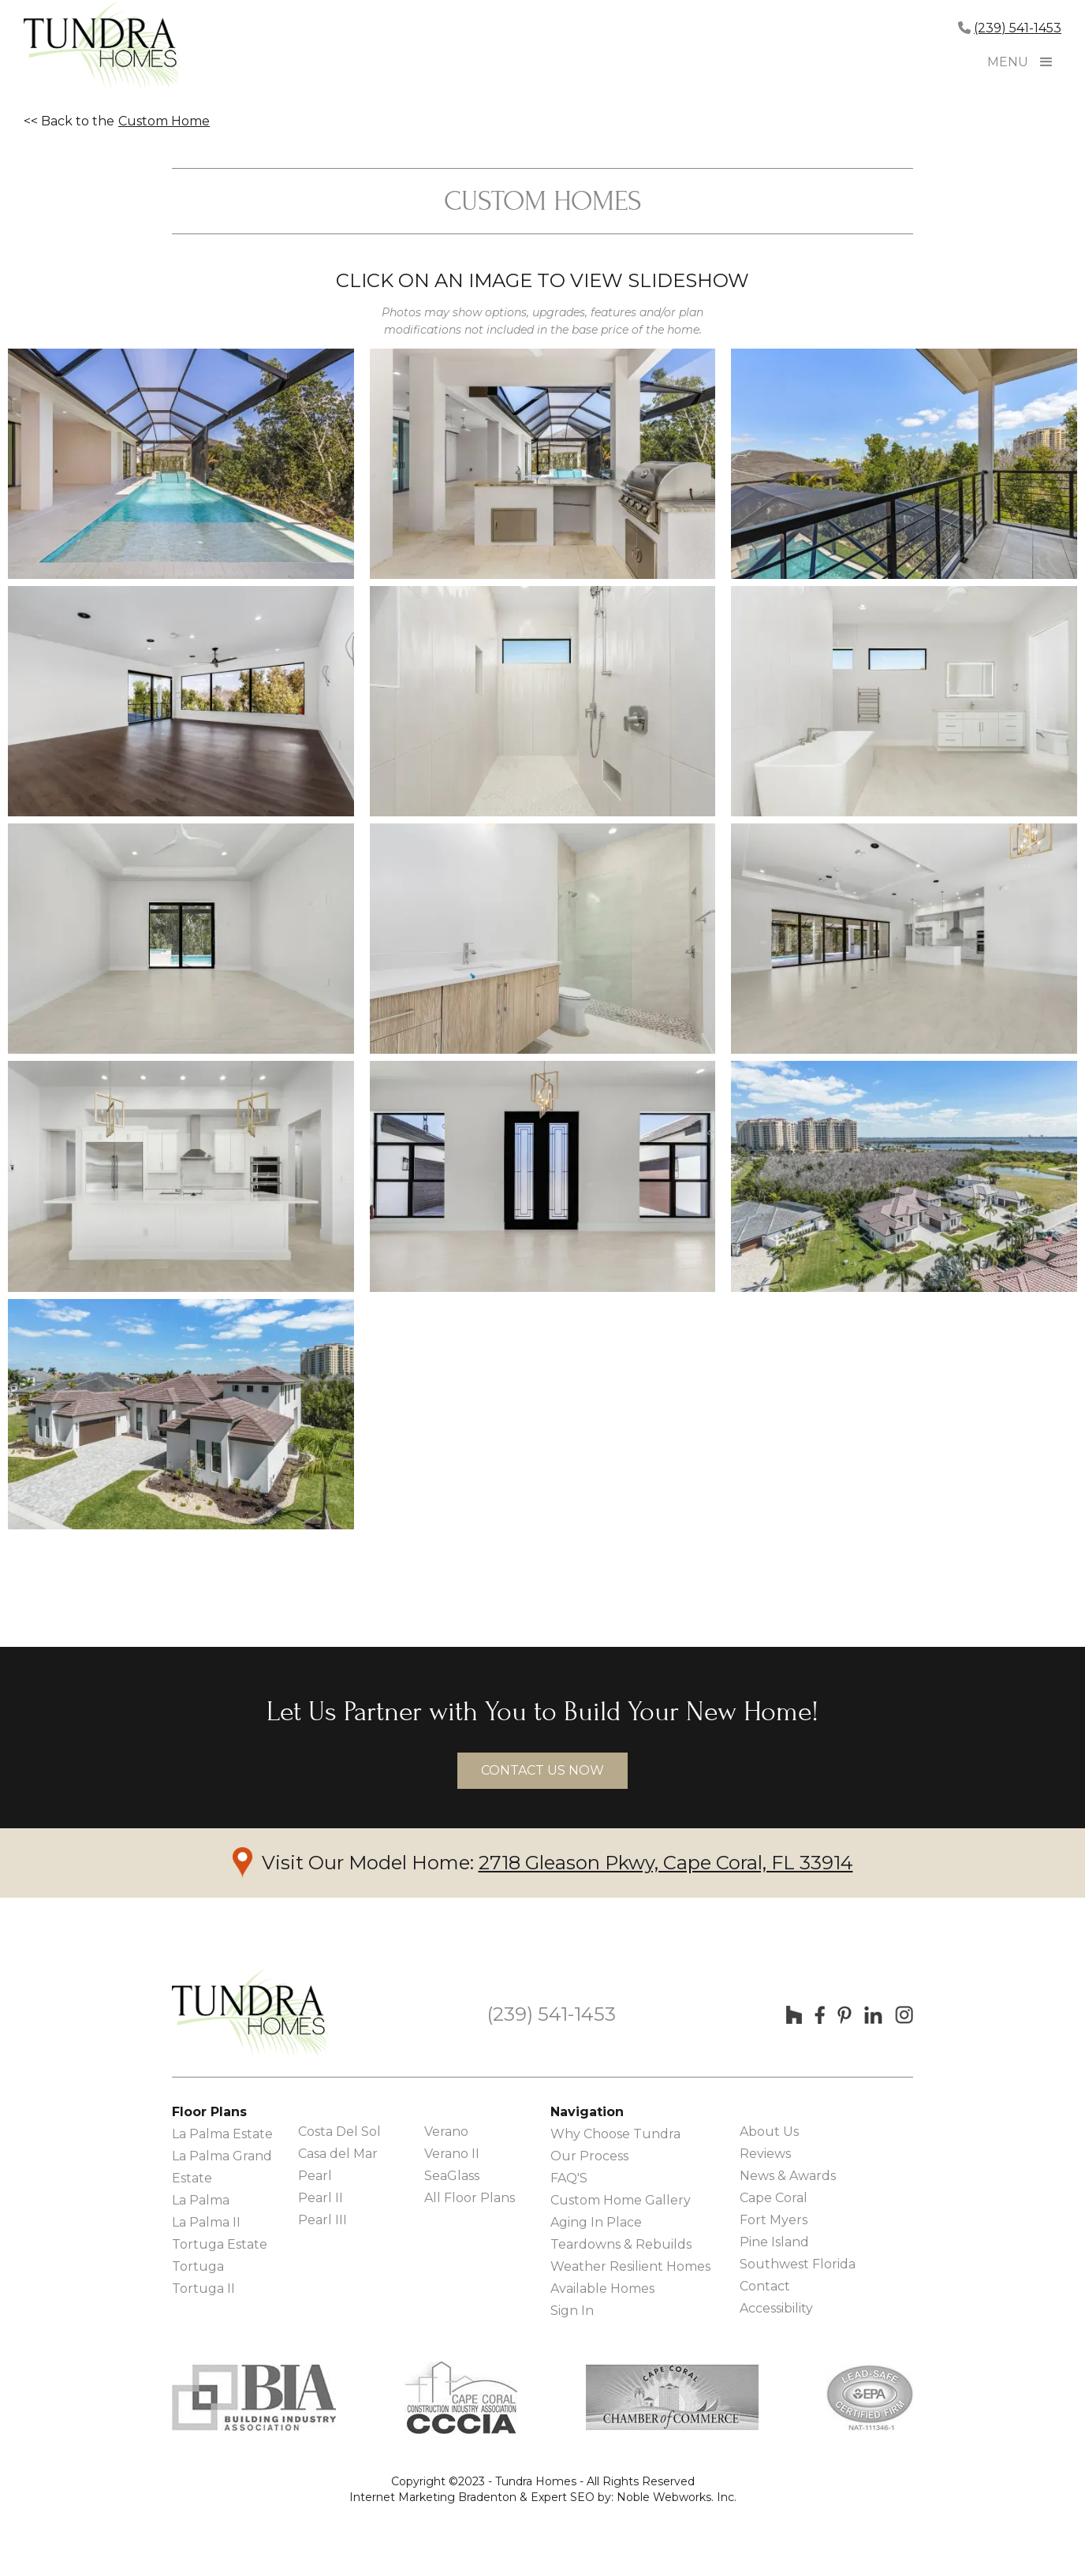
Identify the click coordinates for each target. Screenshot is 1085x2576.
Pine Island (774, 2241)
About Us (769, 2131)
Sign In (572, 2310)
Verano (446, 2131)
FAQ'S (568, 2178)
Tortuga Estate (219, 2244)
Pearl (315, 2175)
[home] (102, 47)
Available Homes (602, 2288)
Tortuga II (203, 2288)
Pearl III (322, 2219)
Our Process (589, 2156)
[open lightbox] (181, 464)
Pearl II (320, 2197)
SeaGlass (451, 2175)
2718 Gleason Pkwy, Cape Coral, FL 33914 (666, 1862)
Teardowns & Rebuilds (621, 2244)
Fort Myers (773, 2219)
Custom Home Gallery (620, 2200)
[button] (1046, 62)
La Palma (200, 2200)
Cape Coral (773, 2197)
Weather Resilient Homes (630, 2266)
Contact (765, 2286)
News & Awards (788, 2175)
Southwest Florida (798, 2264)
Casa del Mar (338, 2153)
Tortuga (198, 2266)
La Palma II (206, 2222)
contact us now (542, 1770)
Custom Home (164, 121)
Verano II (451, 2153)
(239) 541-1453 (1017, 28)
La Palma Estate (222, 2133)
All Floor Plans (469, 2197)
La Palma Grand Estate (222, 2167)
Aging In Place (596, 2222)
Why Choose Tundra (615, 2133)
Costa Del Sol (339, 2131)
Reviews (765, 2153)
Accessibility (776, 2308)
